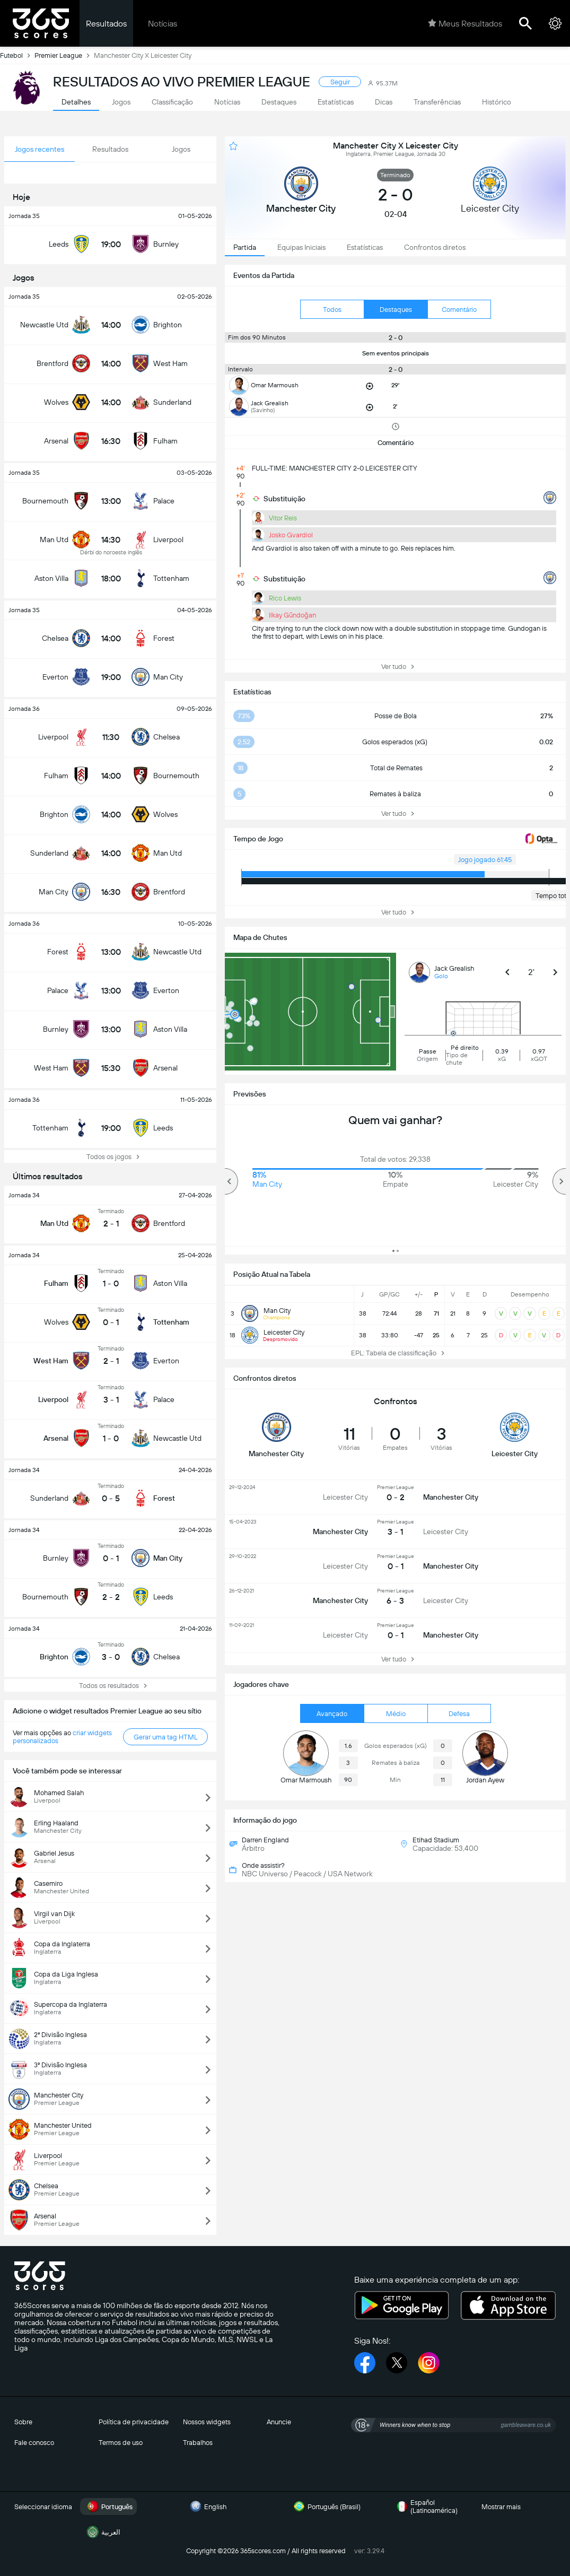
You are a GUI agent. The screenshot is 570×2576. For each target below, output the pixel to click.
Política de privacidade (134, 2422)
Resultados (106, 24)
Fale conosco (34, 2443)
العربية (102, 2532)
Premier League (64, 55)
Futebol (17, 55)
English (206, 2506)
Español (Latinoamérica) (425, 2506)
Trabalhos (198, 2443)
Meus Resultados (465, 23)
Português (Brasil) (326, 2506)
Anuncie (279, 2422)
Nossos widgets (207, 2422)
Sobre (23, 2422)
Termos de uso (121, 2443)
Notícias (162, 24)
